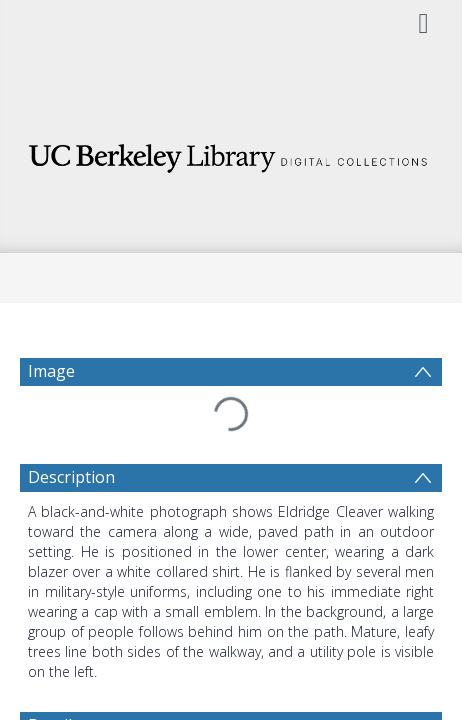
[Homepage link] (231, 152)
